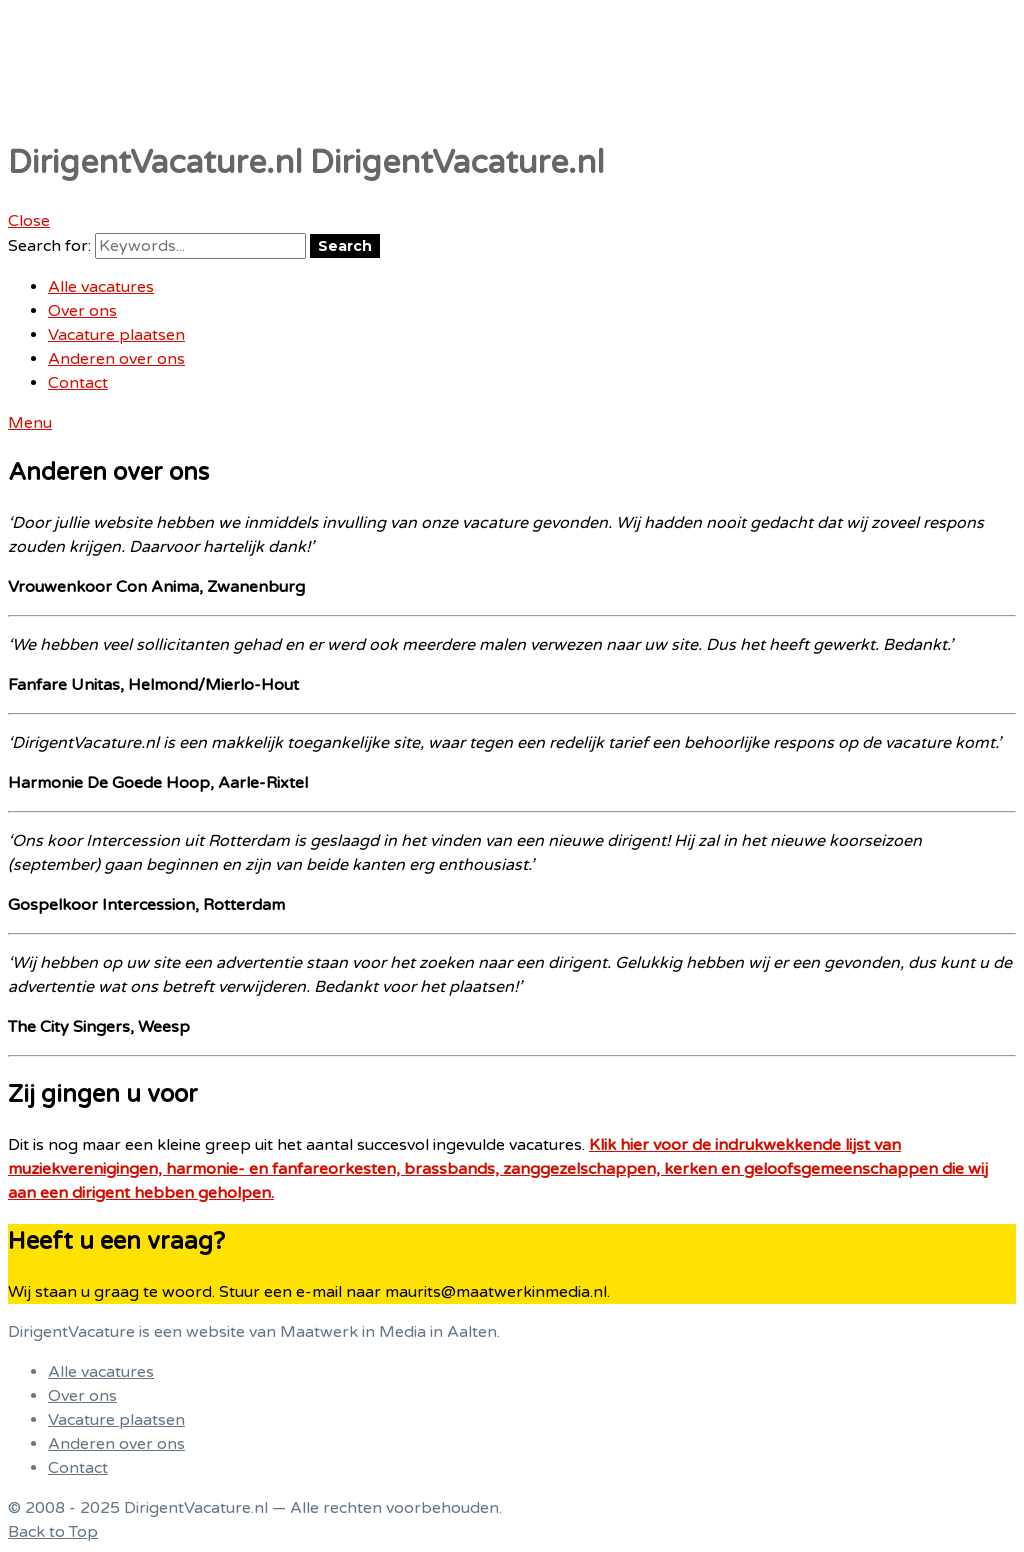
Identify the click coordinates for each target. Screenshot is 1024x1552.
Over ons (82, 311)
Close (29, 221)
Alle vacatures (101, 287)
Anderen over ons (116, 359)
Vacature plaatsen (116, 335)
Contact (78, 383)
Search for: (49, 246)
